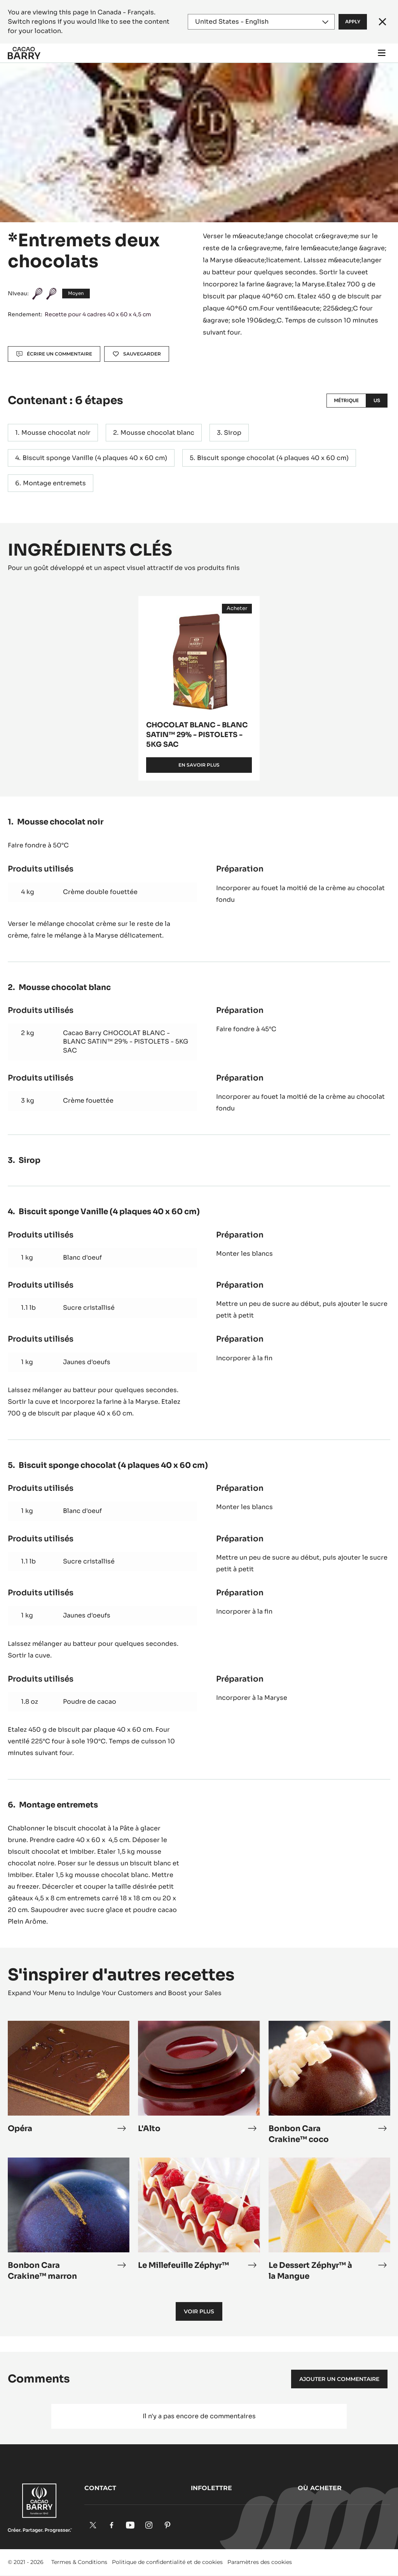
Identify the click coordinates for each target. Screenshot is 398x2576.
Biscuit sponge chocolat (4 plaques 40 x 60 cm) (273, 458)
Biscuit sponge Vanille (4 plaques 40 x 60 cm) (95, 458)
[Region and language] (261, 22)
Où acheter (320, 2488)
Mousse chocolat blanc (157, 433)
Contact (100, 2488)
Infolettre (211, 2488)
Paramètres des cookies (259, 2562)
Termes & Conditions (79, 2562)
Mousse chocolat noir (56, 433)
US (377, 400)
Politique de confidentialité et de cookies (167, 2562)
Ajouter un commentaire (339, 2379)
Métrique (346, 400)
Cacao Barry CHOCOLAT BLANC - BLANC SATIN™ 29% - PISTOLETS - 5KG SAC (125, 1041)
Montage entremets (54, 483)
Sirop (232, 433)
